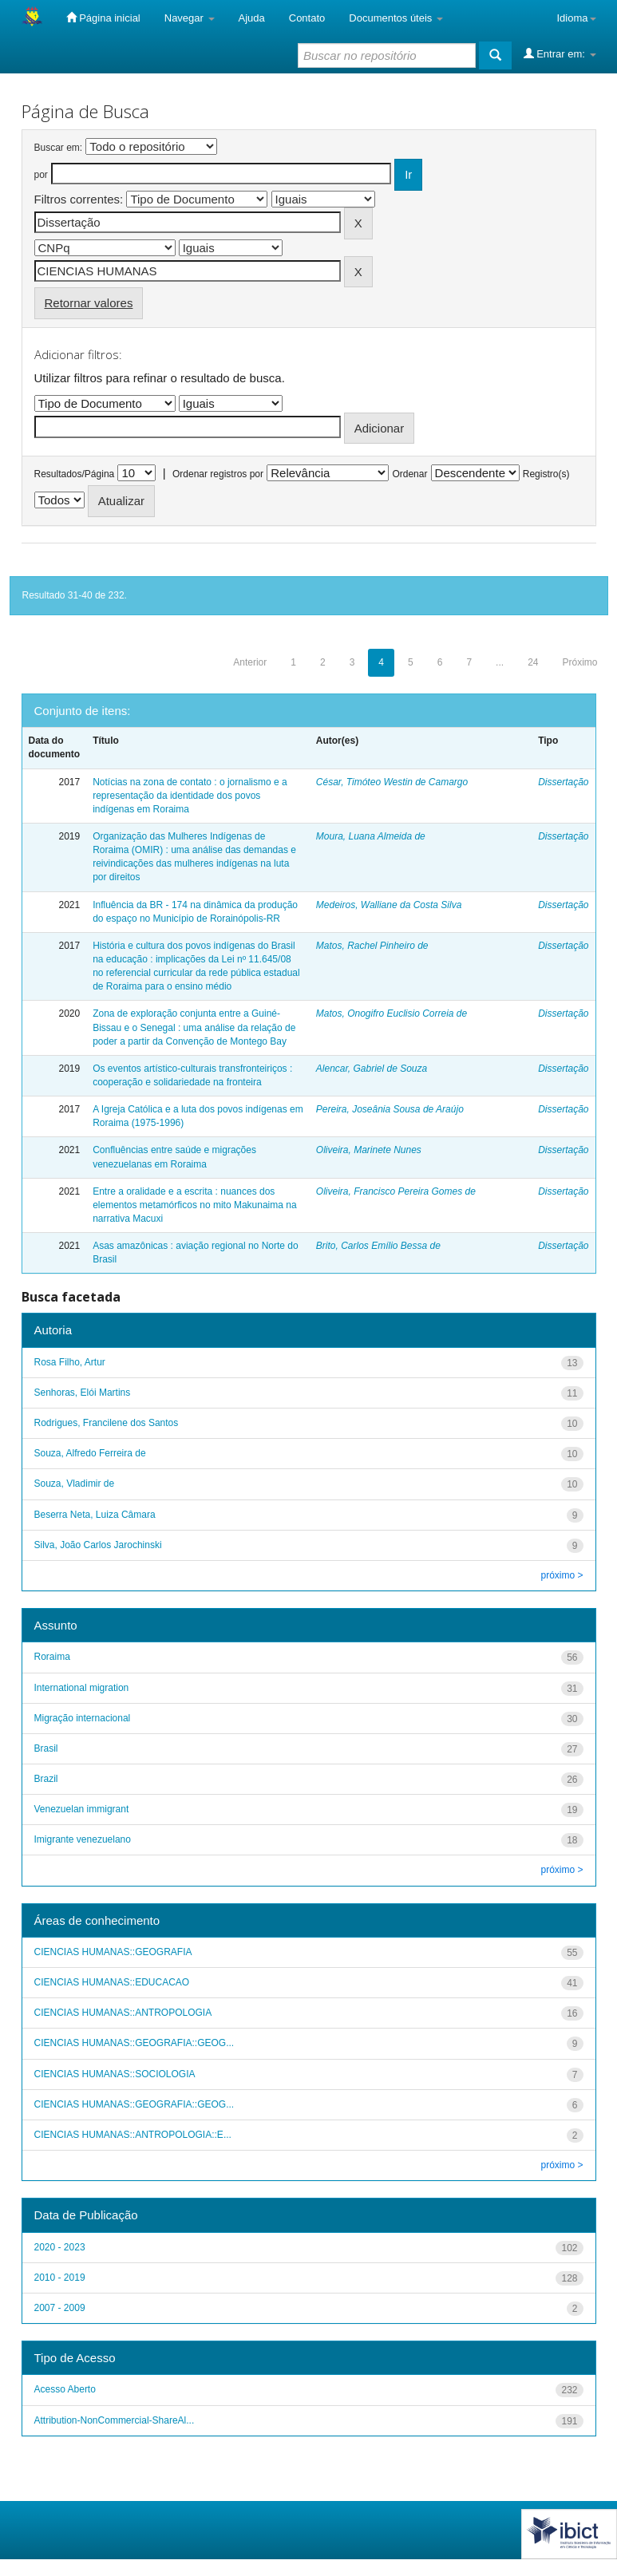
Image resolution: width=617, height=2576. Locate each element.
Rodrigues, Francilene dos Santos (106, 1422)
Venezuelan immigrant (81, 1809)
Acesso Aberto (65, 2389)
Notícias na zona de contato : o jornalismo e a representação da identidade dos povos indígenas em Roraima (190, 795)
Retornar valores (89, 303)
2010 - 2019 (59, 2277)
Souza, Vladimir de (74, 1483)
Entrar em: (560, 53)
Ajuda (252, 18)
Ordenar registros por (217, 474)
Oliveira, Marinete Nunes (368, 1150)
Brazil (46, 1778)
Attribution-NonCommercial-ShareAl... (114, 2420)
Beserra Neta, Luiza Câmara (95, 1514)
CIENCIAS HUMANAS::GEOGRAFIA (113, 1952)
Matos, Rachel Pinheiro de (372, 945)
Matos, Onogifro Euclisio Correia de (391, 1013)
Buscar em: (58, 147)
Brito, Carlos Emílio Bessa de (378, 1245)
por (41, 174)
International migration (81, 1687)
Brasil (46, 1748)
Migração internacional (82, 1718)
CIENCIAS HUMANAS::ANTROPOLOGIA (123, 2012)
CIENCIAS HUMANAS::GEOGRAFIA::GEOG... (134, 2043)
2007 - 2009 (59, 2307)
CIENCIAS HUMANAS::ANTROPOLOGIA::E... (132, 2134)
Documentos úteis (396, 18)
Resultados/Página (74, 474)
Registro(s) (546, 474)
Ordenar (409, 474)
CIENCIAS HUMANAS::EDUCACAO (112, 1982)
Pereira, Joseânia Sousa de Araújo (390, 1109)
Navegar (189, 18)
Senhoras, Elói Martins (82, 1392)
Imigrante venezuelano (82, 1839)
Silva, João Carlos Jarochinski (98, 1545)
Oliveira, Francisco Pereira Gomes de (396, 1191)
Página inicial (103, 17)
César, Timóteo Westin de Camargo (392, 782)
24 (533, 662)
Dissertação (563, 782)
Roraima (52, 1656)
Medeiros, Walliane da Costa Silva (389, 905)
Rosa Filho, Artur (69, 1362)
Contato (307, 18)
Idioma (575, 18)
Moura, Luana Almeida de (370, 836)
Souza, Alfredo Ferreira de (90, 1453)
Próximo (579, 662)
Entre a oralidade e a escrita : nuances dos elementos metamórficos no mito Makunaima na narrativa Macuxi (194, 1205)
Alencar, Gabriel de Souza (371, 1068)
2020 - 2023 (59, 2247)
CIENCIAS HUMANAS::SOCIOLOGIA (115, 2074)
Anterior (250, 662)
